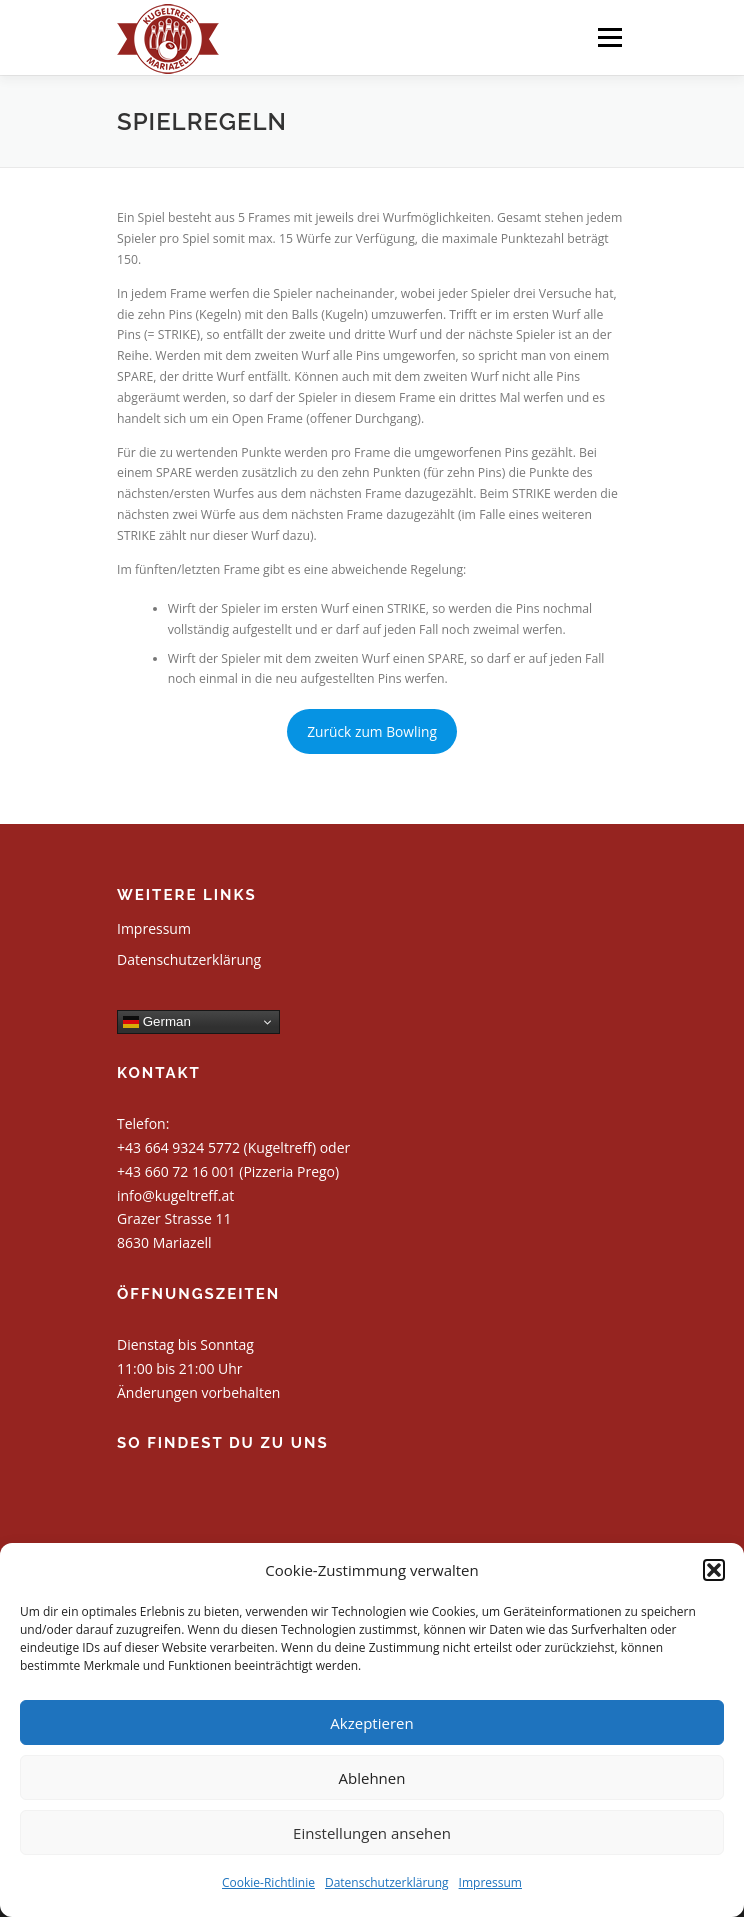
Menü (608, 37)
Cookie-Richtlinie (268, 1882)
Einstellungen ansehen (372, 1833)
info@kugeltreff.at (175, 1195)
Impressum (490, 1882)
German (157, 1022)
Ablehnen (372, 1778)
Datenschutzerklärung (387, 1882)
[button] (714, 1570)
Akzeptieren (371, 1723)
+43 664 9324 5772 (178, 1147)
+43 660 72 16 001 (176, 1171)
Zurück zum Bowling (372, 731)
